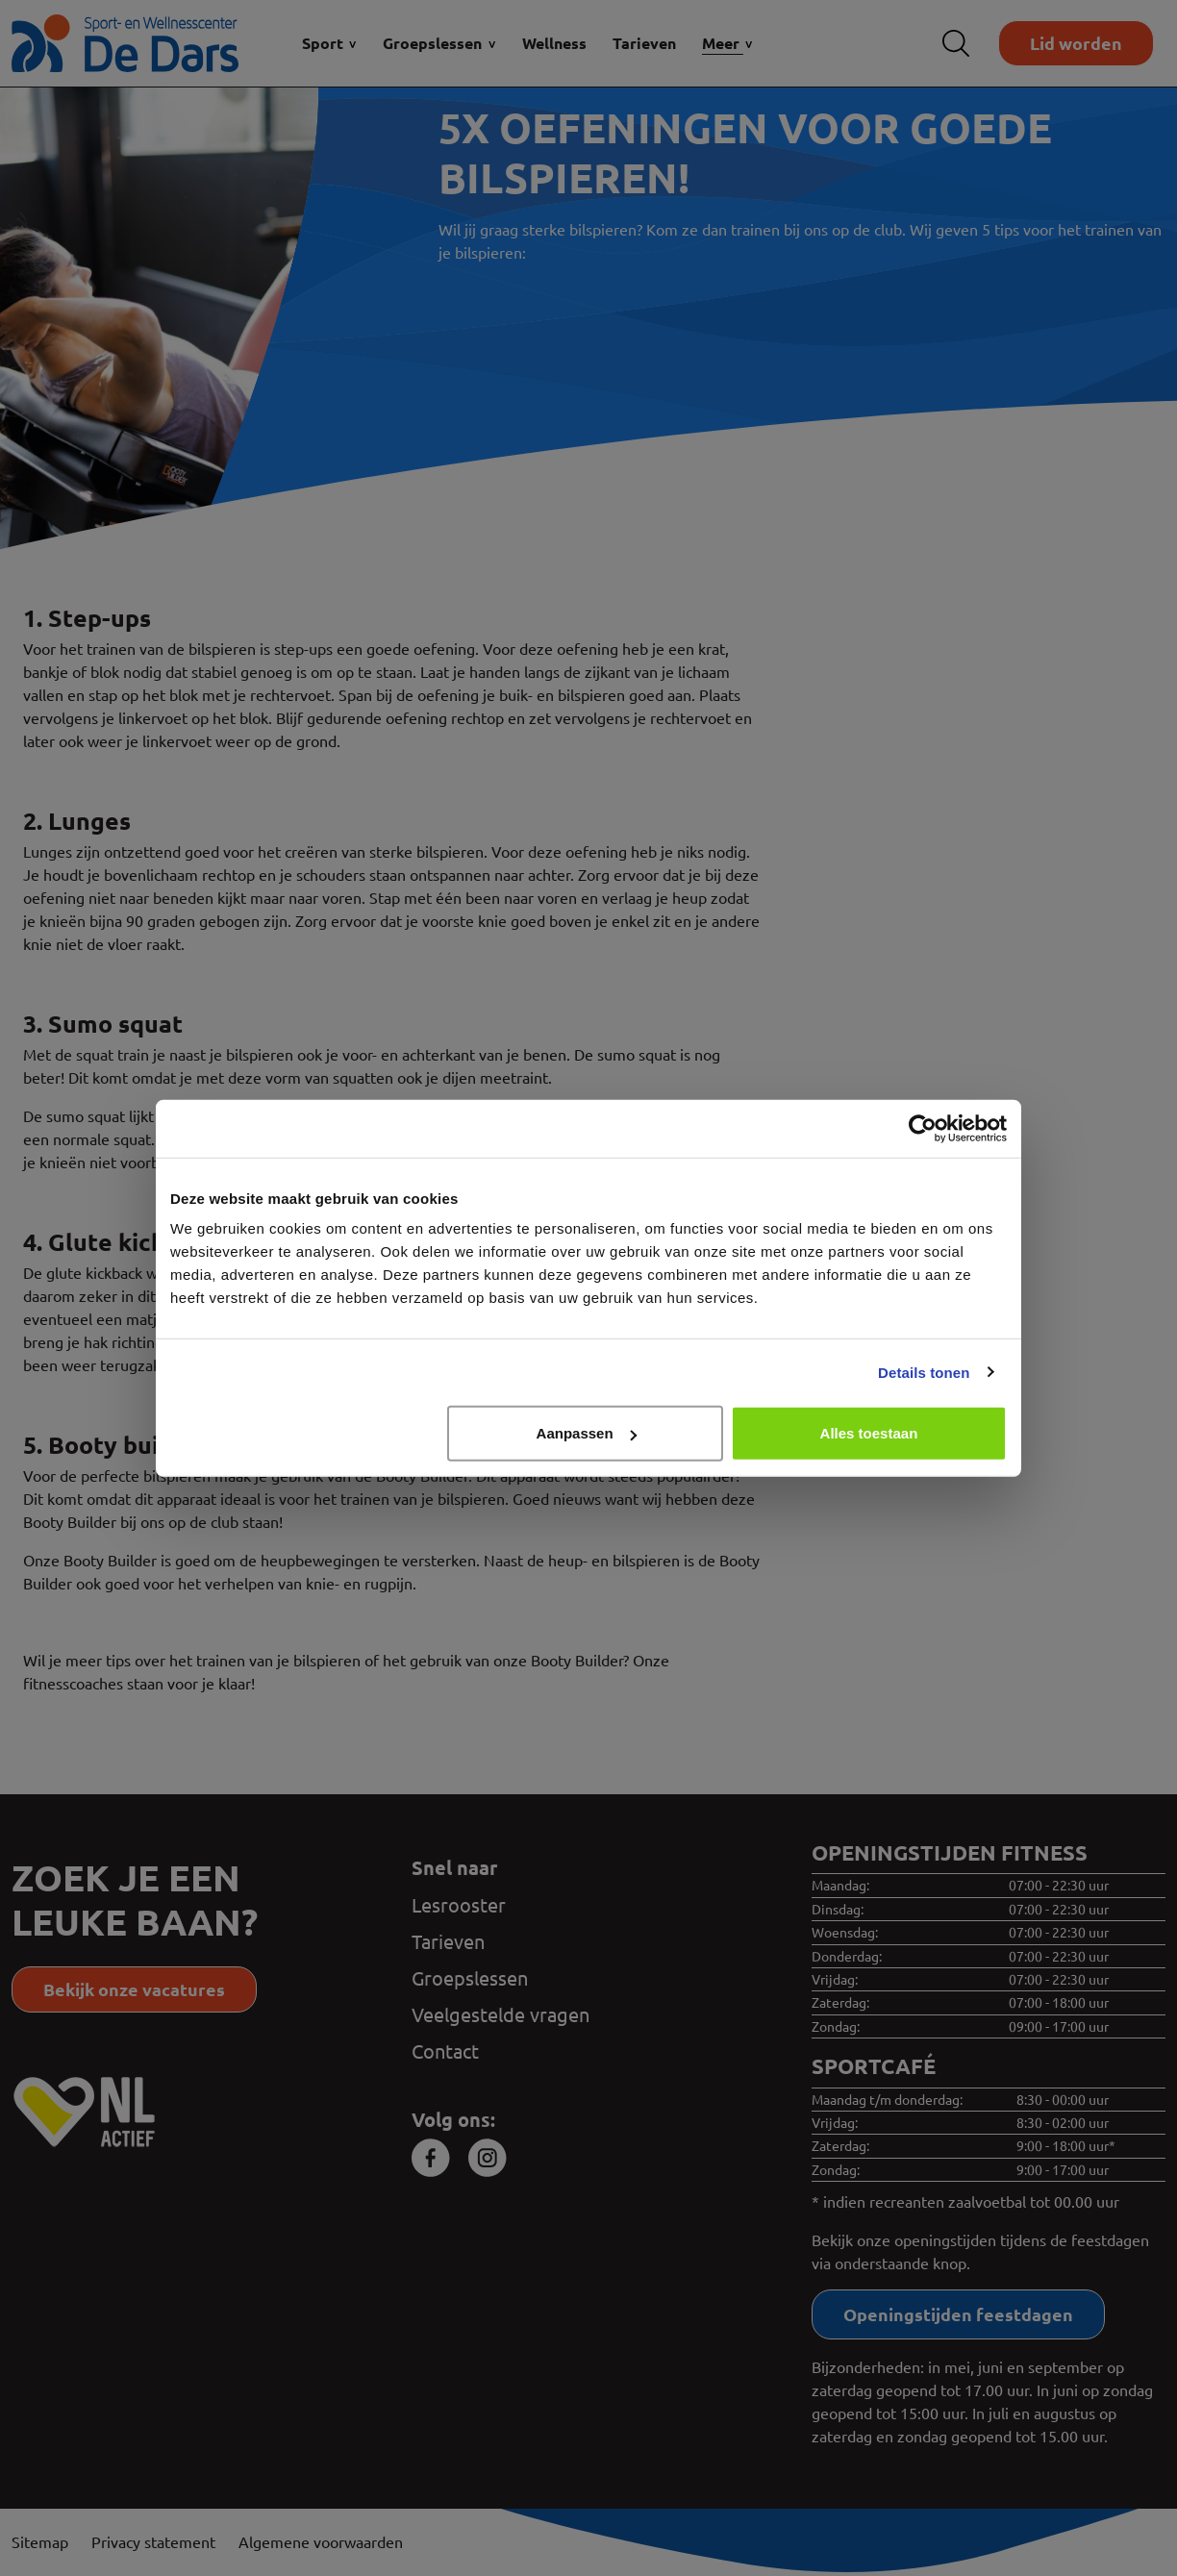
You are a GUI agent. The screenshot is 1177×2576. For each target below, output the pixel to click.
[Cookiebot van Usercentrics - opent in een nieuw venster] (923, 1127)
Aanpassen (587, 1433)
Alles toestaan (869, 1433)
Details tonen (923, 1371)
